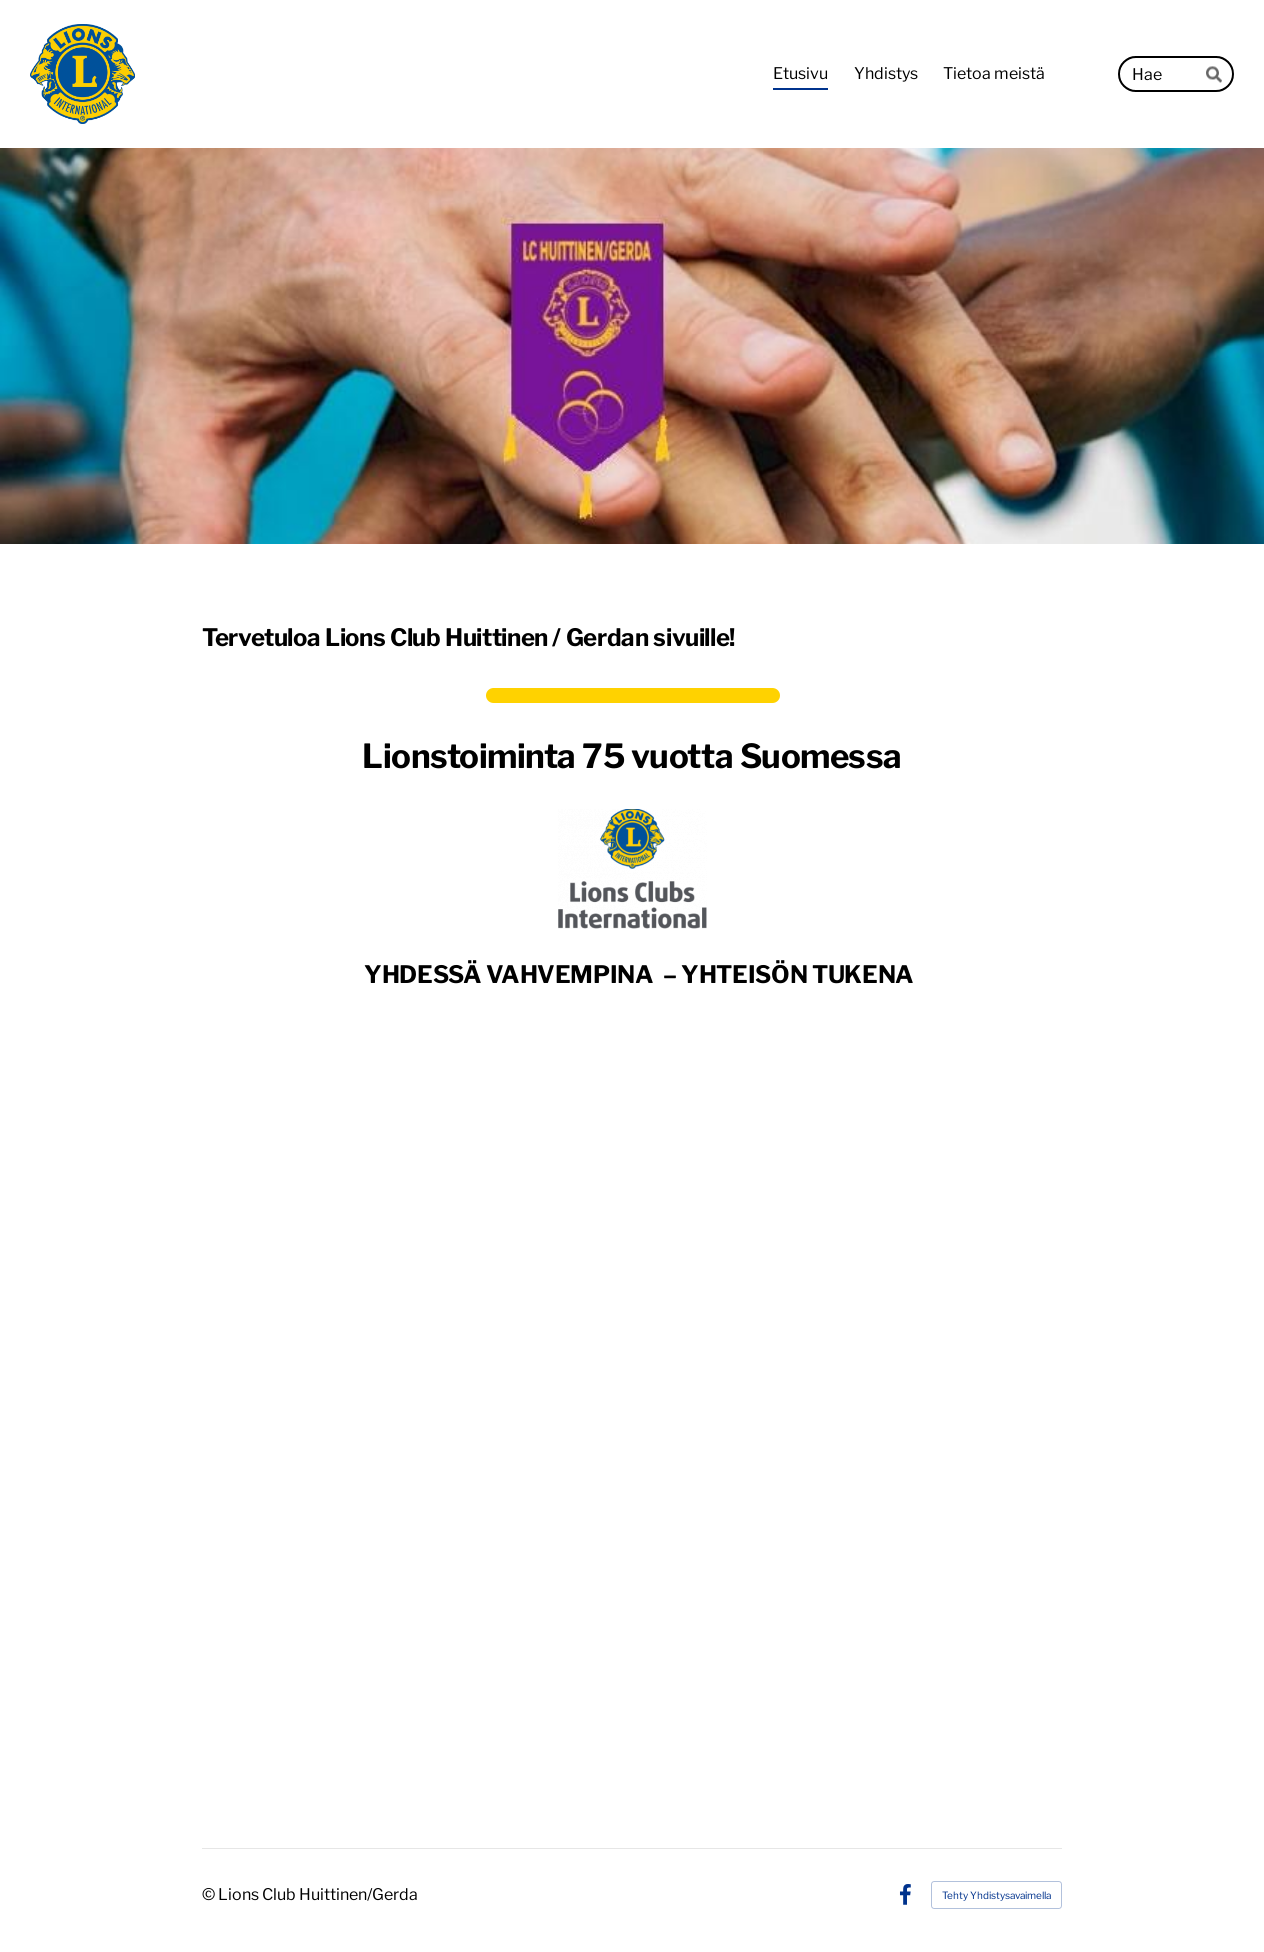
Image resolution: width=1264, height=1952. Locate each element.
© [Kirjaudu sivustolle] (210, 1894)
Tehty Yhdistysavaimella (996, 1895)
